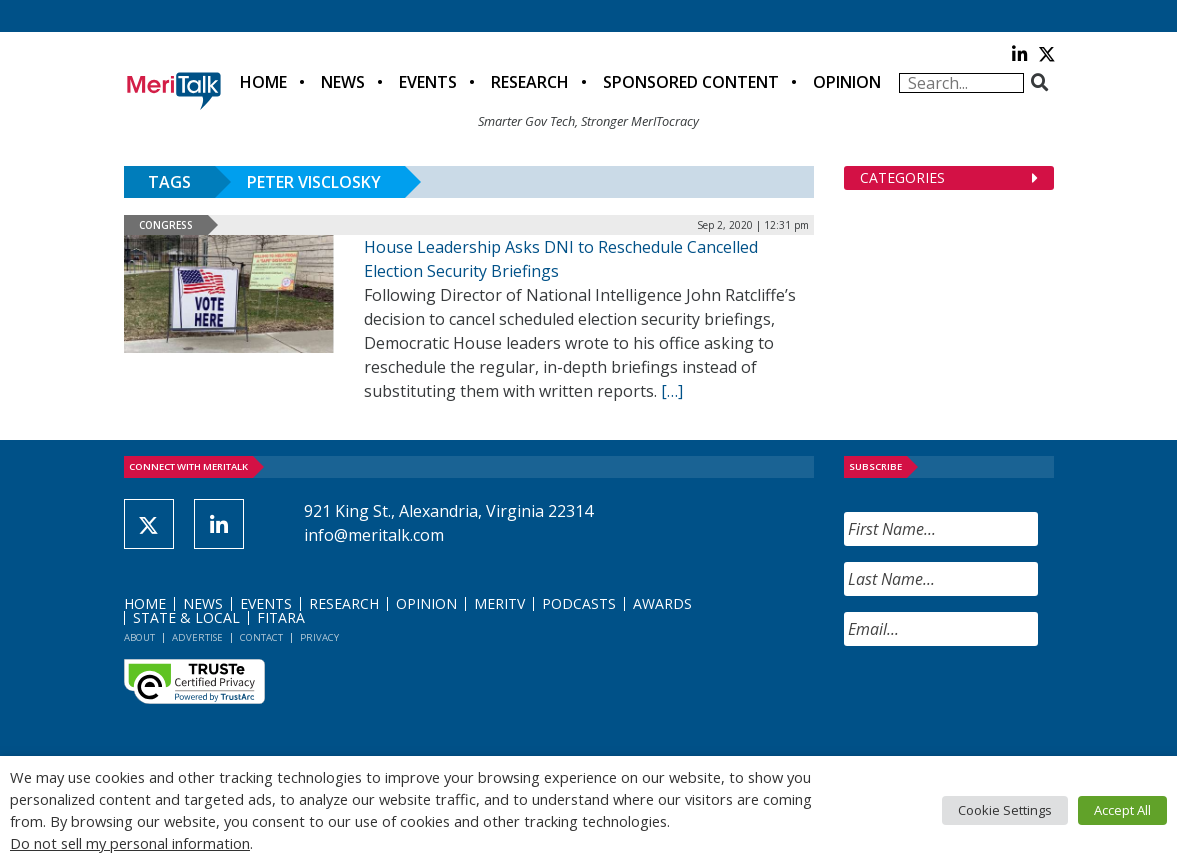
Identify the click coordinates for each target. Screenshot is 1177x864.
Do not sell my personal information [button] (130, 843)
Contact (261, 637)
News (343, 82)
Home (263, 82)
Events (428, 82)
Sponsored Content (691, 82)
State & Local (186, 617)
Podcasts (579, 603)
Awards (662, 603)
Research (530, 82)
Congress (166, 225)
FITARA (281, 617)
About (139, 637)
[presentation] (996, 701)
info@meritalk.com (374, 535)
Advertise (197, 637)
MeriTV (499, 603)
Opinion (847, 82)
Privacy (319, 637)
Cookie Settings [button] (1005, 810)
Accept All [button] (1122, 810)
